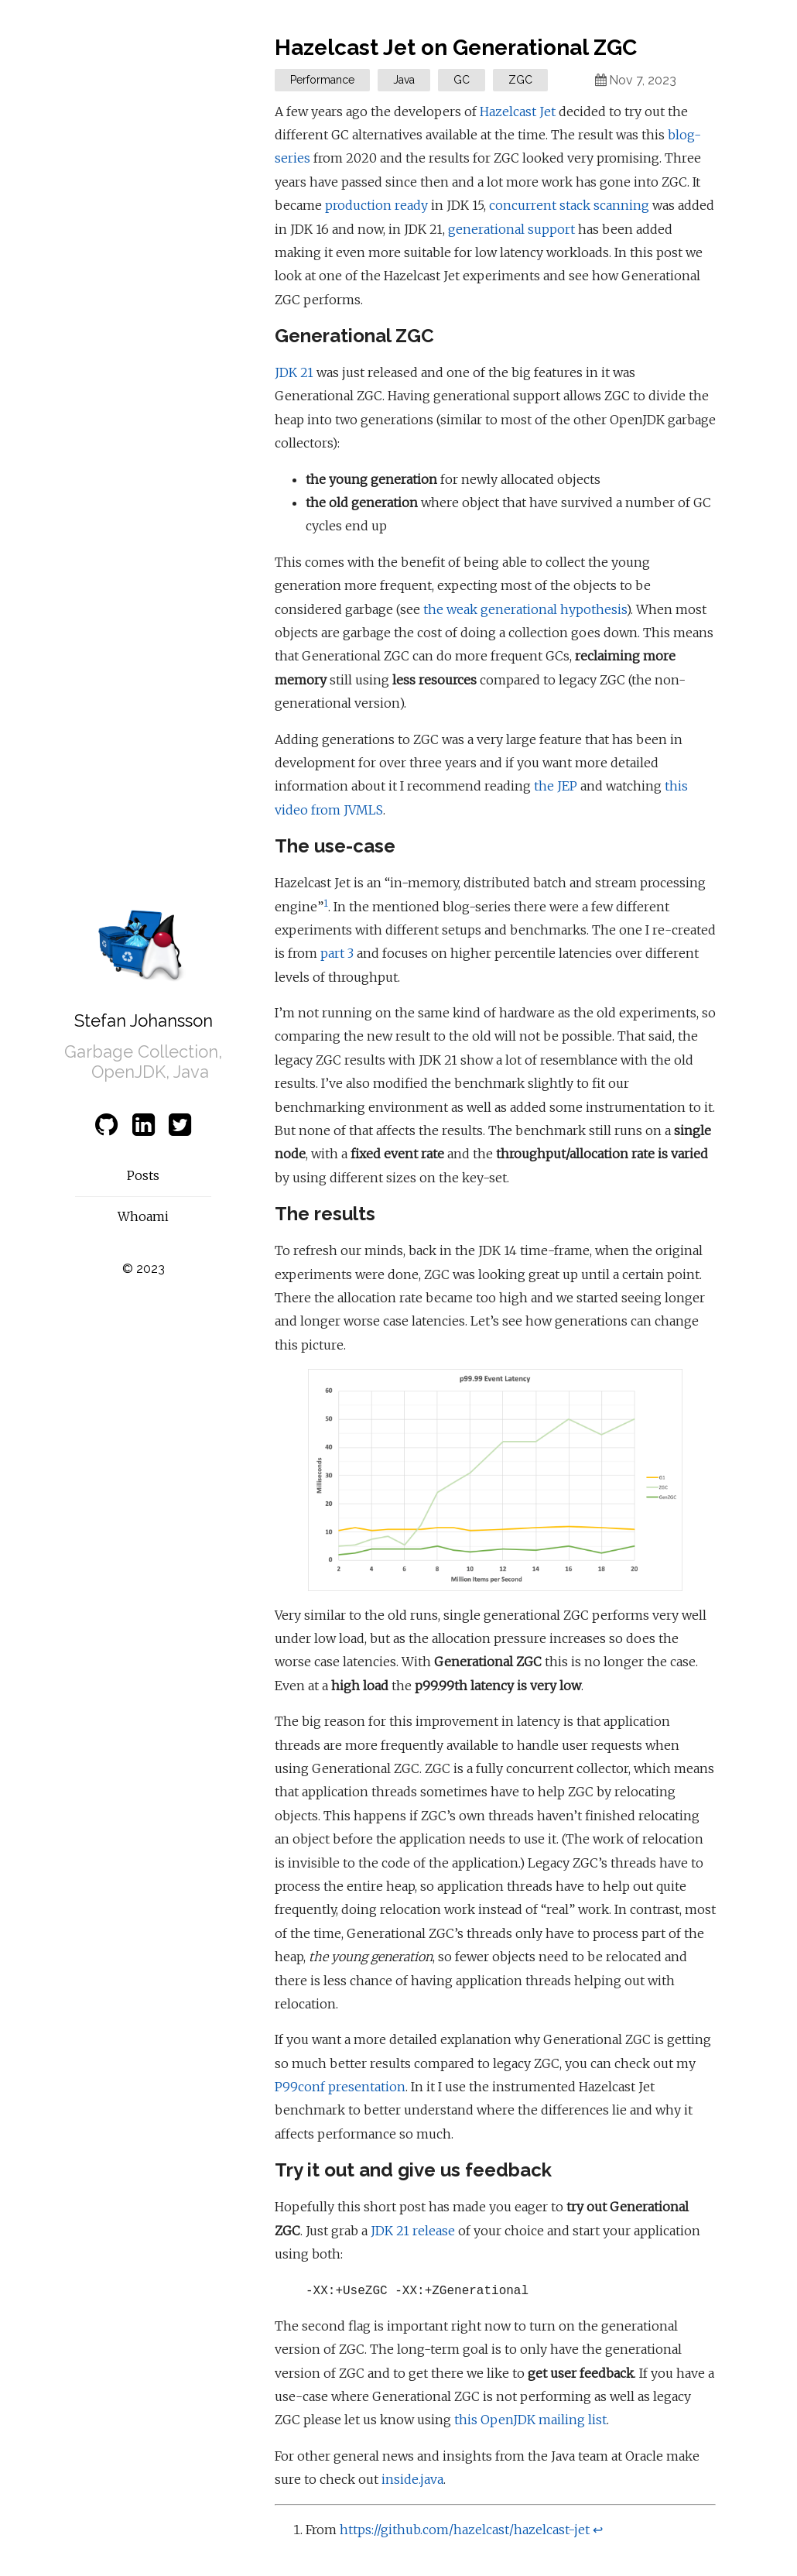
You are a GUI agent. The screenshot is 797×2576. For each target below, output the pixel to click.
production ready (376, 205)
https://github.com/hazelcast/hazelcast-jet (465, 2529)
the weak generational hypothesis (524, 609)
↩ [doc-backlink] (598, 2529)
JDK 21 (294, 372)
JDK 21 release (413, 2230)
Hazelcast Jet (518, 111)
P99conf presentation (340, 2086)
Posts (143, 1175)
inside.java (412, 2479)
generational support (511, 229)
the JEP (555, 786)
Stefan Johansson (143, 1020)
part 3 (337, 953)
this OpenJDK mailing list (530, 2419)
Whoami (143, 1216)
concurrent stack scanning (569, 205)
